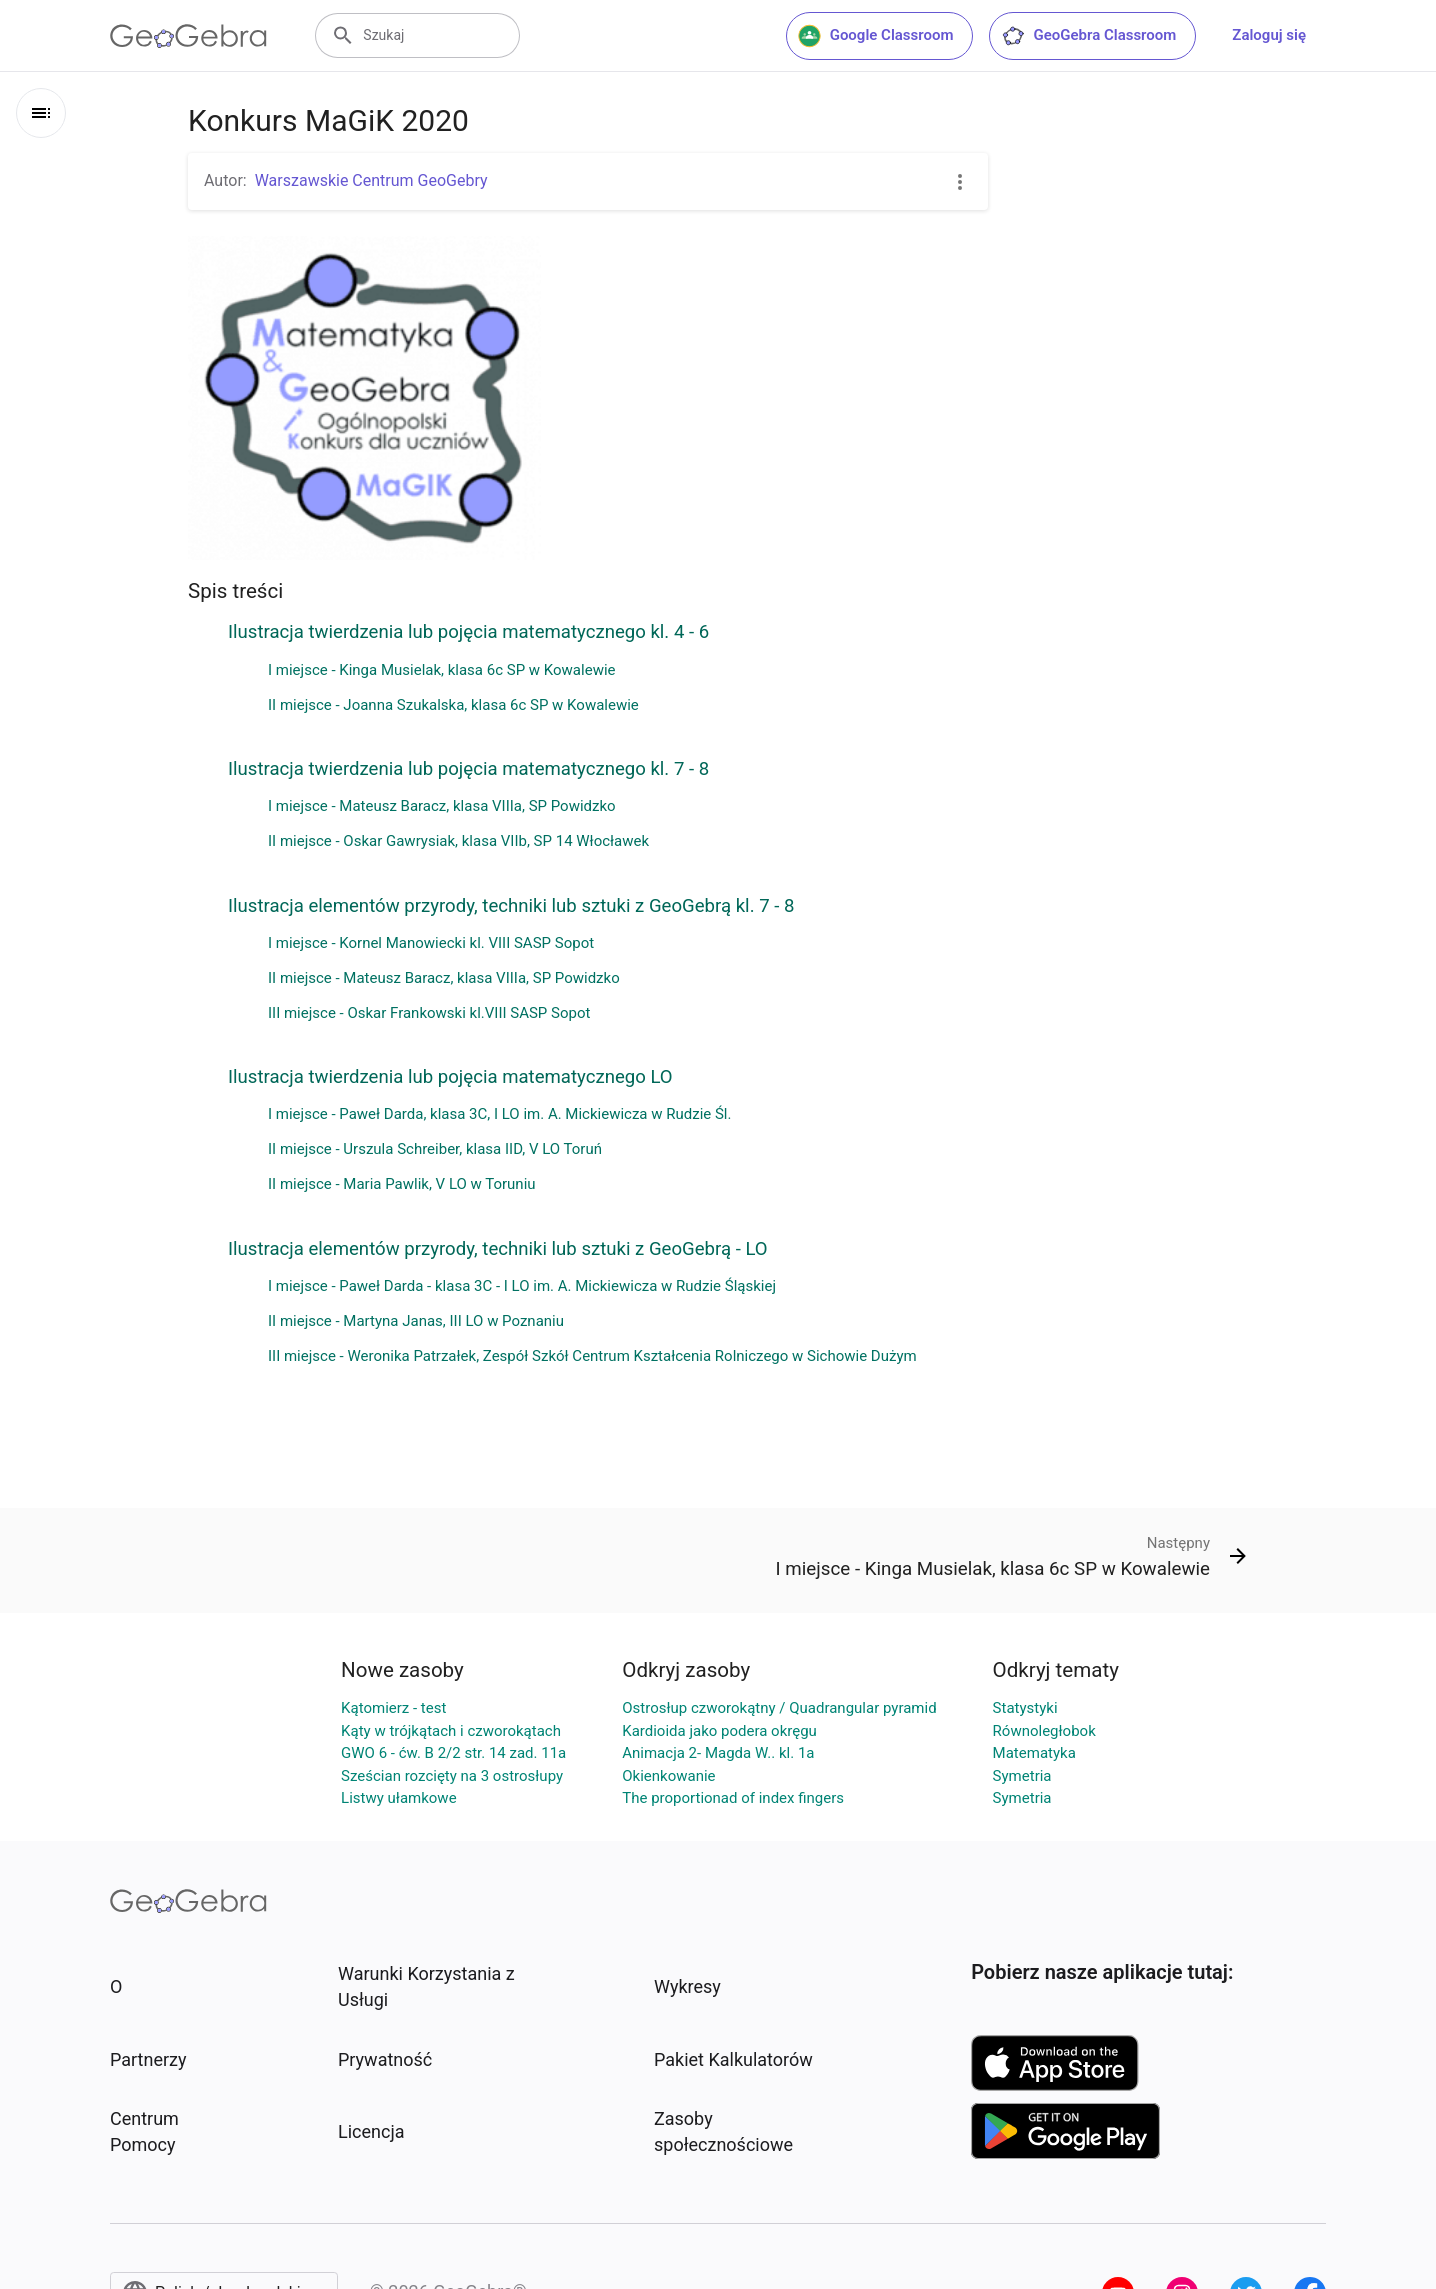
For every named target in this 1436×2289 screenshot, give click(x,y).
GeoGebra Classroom (1088, 36)
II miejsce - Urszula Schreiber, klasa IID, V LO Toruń (435, 1149)
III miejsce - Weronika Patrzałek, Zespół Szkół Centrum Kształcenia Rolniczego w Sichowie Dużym (592, 1356)
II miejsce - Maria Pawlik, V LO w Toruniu (402, 1184)
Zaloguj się (1269, 35)
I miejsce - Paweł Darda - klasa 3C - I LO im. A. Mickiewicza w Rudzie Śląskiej (522, 1286)
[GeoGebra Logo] (188, 36)
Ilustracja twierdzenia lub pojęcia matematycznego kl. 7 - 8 (468, 769)
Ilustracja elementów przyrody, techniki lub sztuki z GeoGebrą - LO (498, 1249)
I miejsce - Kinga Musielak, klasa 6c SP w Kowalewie (442, 670)
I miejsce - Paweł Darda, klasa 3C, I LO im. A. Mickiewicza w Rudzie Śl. (499, 1114)
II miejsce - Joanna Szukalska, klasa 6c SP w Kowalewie (453, 705)
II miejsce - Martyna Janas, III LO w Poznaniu (416, 1321)
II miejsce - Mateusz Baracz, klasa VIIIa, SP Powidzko (444, 978)
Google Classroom (876, 36)
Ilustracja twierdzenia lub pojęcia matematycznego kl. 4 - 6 (468, 632)
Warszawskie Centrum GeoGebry (371, 180)
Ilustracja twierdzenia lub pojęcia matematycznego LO (450, 1077)
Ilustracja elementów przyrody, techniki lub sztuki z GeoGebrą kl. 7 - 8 (511, 906)
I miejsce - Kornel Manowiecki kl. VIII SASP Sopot (431, 943)
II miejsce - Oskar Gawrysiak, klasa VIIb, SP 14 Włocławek (458, 841)
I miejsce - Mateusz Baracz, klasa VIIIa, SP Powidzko (442, 806)
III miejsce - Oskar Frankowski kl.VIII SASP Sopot (429, 1013)
